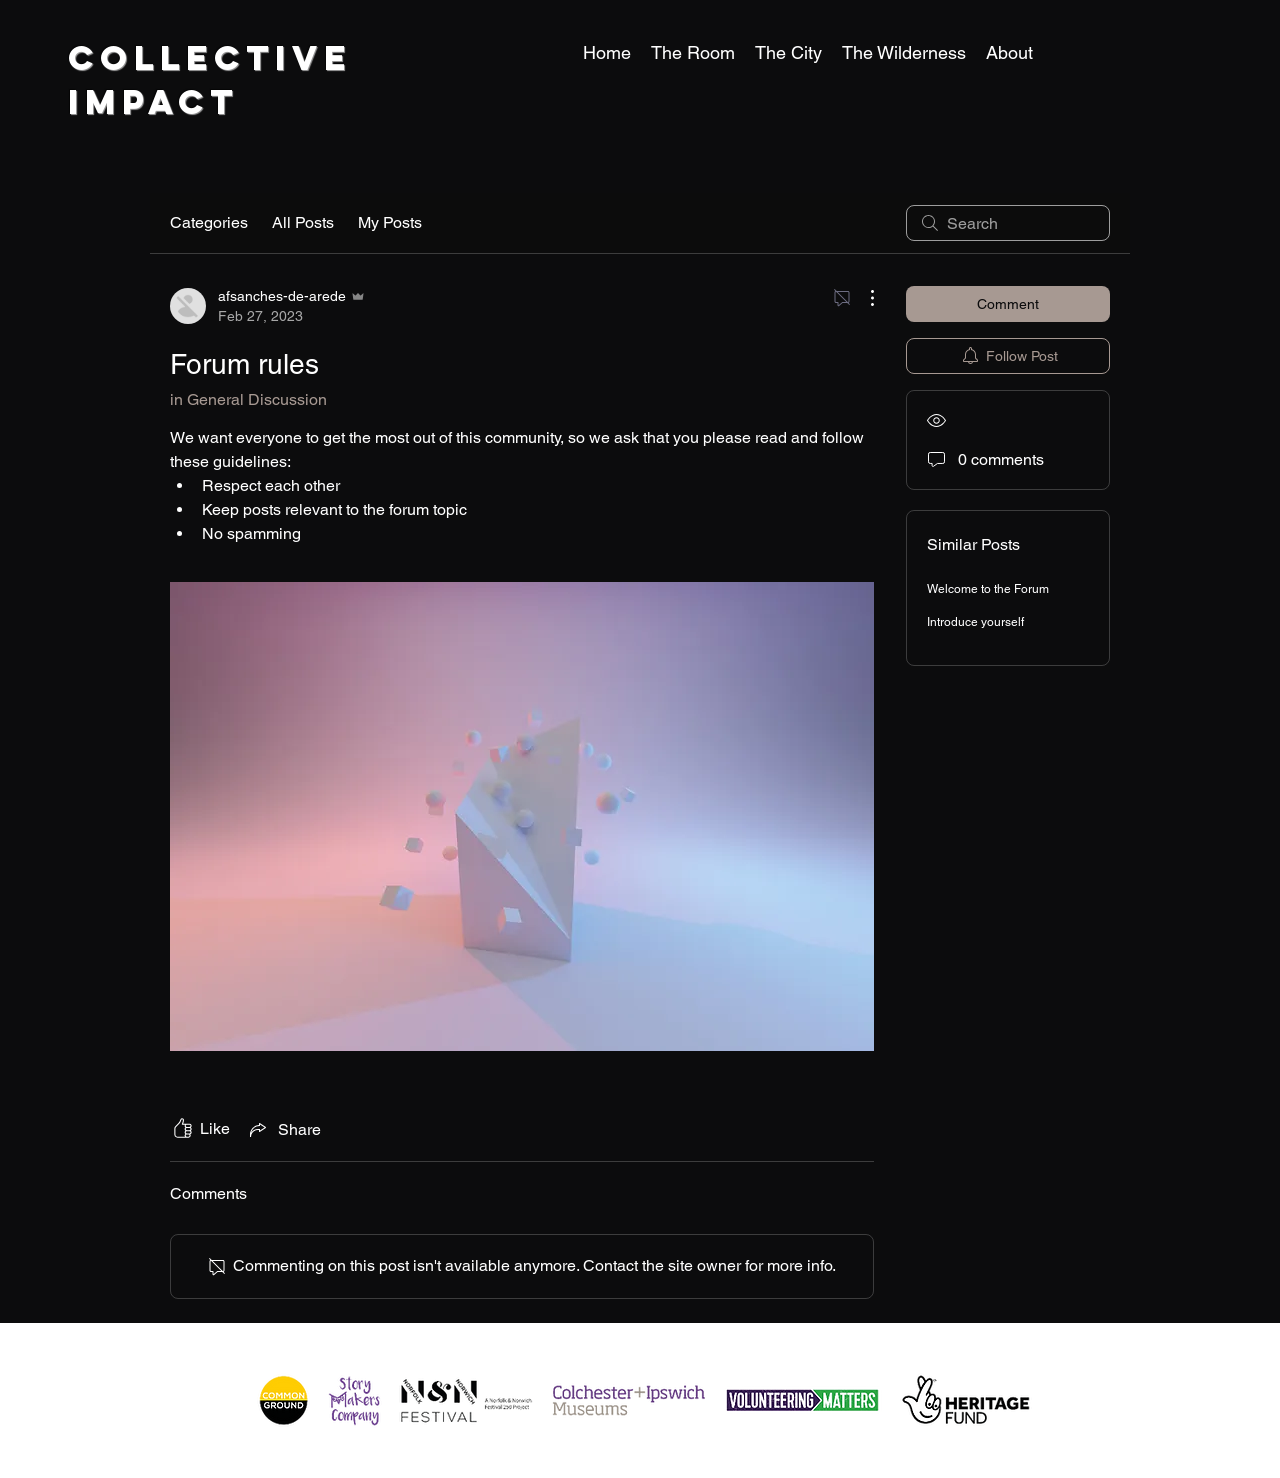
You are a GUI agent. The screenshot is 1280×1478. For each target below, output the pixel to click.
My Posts (390, 222)
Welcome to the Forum (988, 589)
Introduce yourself (975, 622)
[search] (1008, 223)
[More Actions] (862, 298)
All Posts (303, 222)
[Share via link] (283, 1129)
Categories (209, 222)
